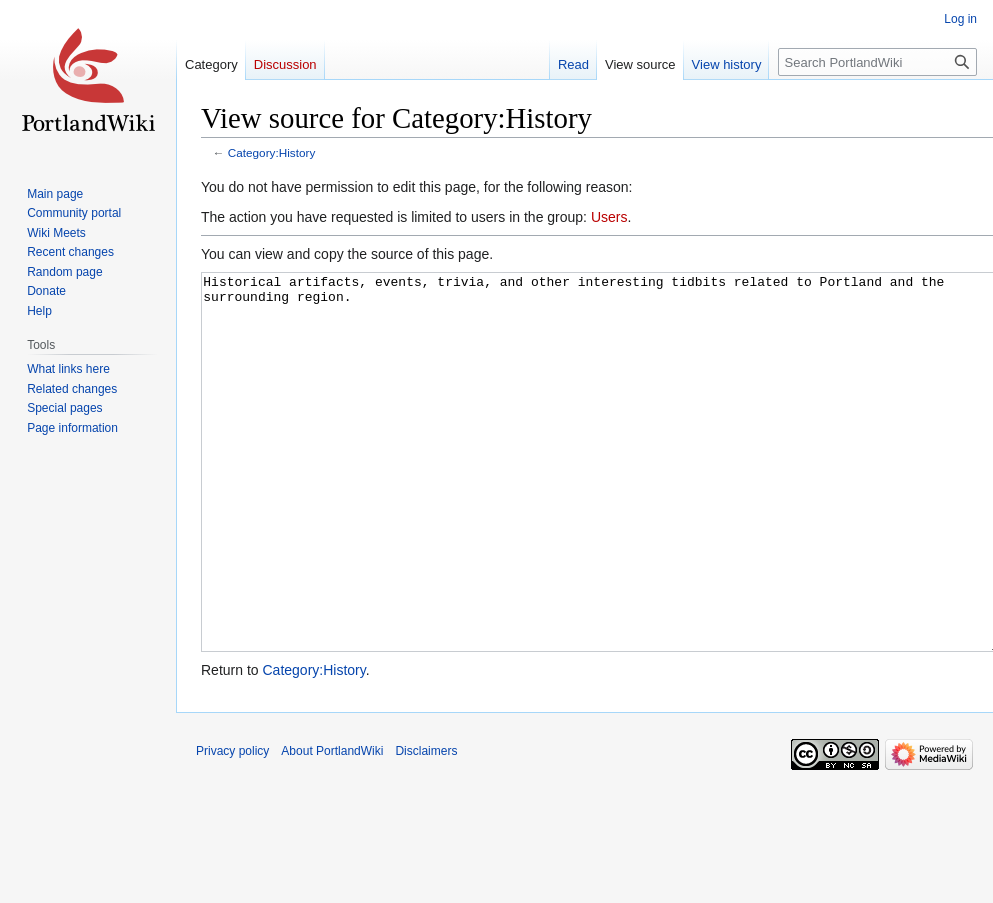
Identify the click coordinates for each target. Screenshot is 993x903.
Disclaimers (426, 826)
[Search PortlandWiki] (877, 62)
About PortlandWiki (332, 826)
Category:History (272, 152)
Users (609, 217)
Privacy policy (232, 826)
